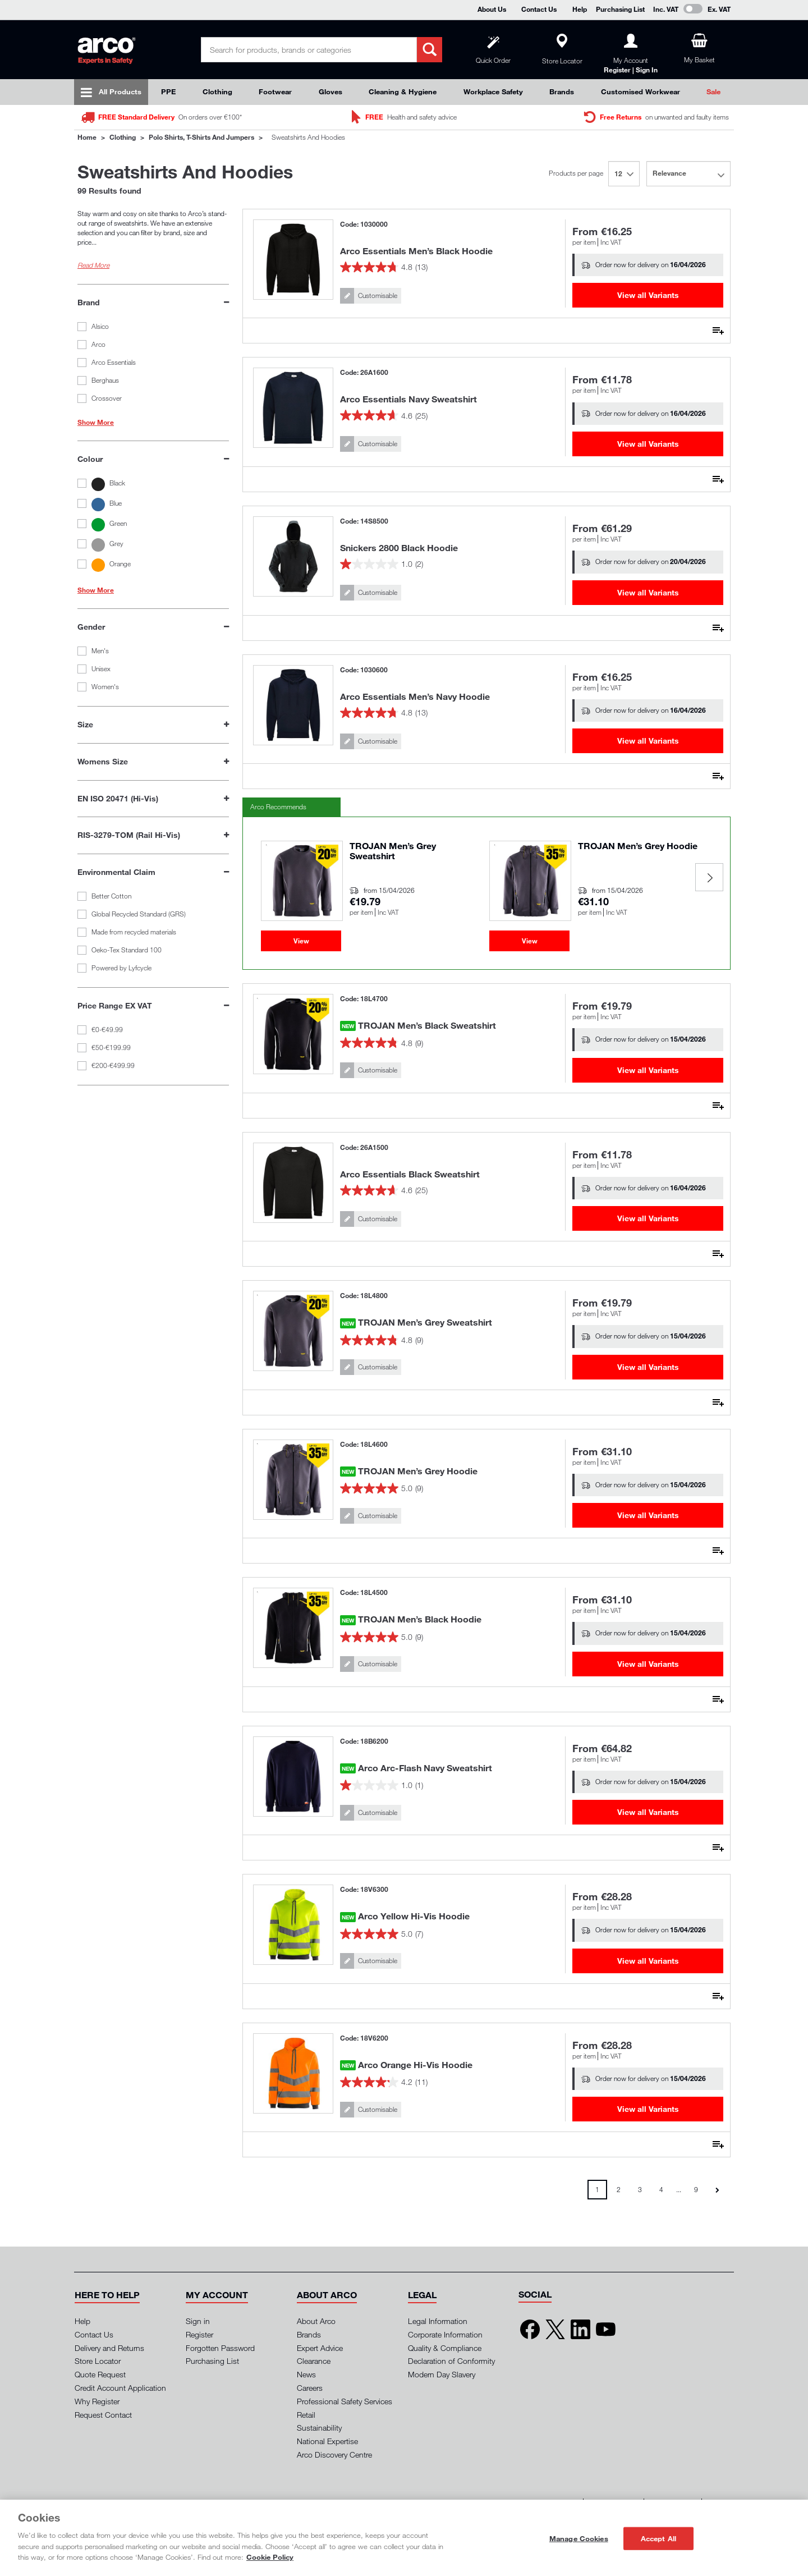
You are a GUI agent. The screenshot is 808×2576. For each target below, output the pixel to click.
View (301, 940)
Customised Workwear (640, 91)
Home (87, 136)
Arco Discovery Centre (334, 2454)
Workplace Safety (493, 91)
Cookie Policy (269, 2556)
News (306, 2374)
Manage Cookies (578, 2537)
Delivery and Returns (109, 2348)
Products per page (576, 173)
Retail (306, 2414)
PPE (168, 91)
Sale (713, 91)
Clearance (313, 2361)
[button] (107, 2295)
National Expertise (327, 2441)
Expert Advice (320, 2348)
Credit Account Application (120, 2387)
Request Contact (103, 2414)
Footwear (275, 91)
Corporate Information (445, 2334)
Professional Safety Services (344, 2401)
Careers (310, 2387)
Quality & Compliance (444, 2348)
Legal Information (437, 2321)
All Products (120, 91)
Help (579, 8)
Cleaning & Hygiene (403, 91)
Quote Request (100, 2374)
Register (199, 2334)
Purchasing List (620, 8)
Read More (93, 265)
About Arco (316, 2321)
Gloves (330, 91)
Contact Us (539, 8)
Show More (95, 422)
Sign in (198, 2321)
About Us (492, 8)
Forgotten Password (220, 2348)
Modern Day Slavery (441, 2374)
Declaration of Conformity (451, 2361)
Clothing (217, 91)
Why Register (97, 2401)
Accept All (658, 2537)
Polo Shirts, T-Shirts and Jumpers (201, 136)
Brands (561, 91)
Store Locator (98, 2361)
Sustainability (319, 2427)
